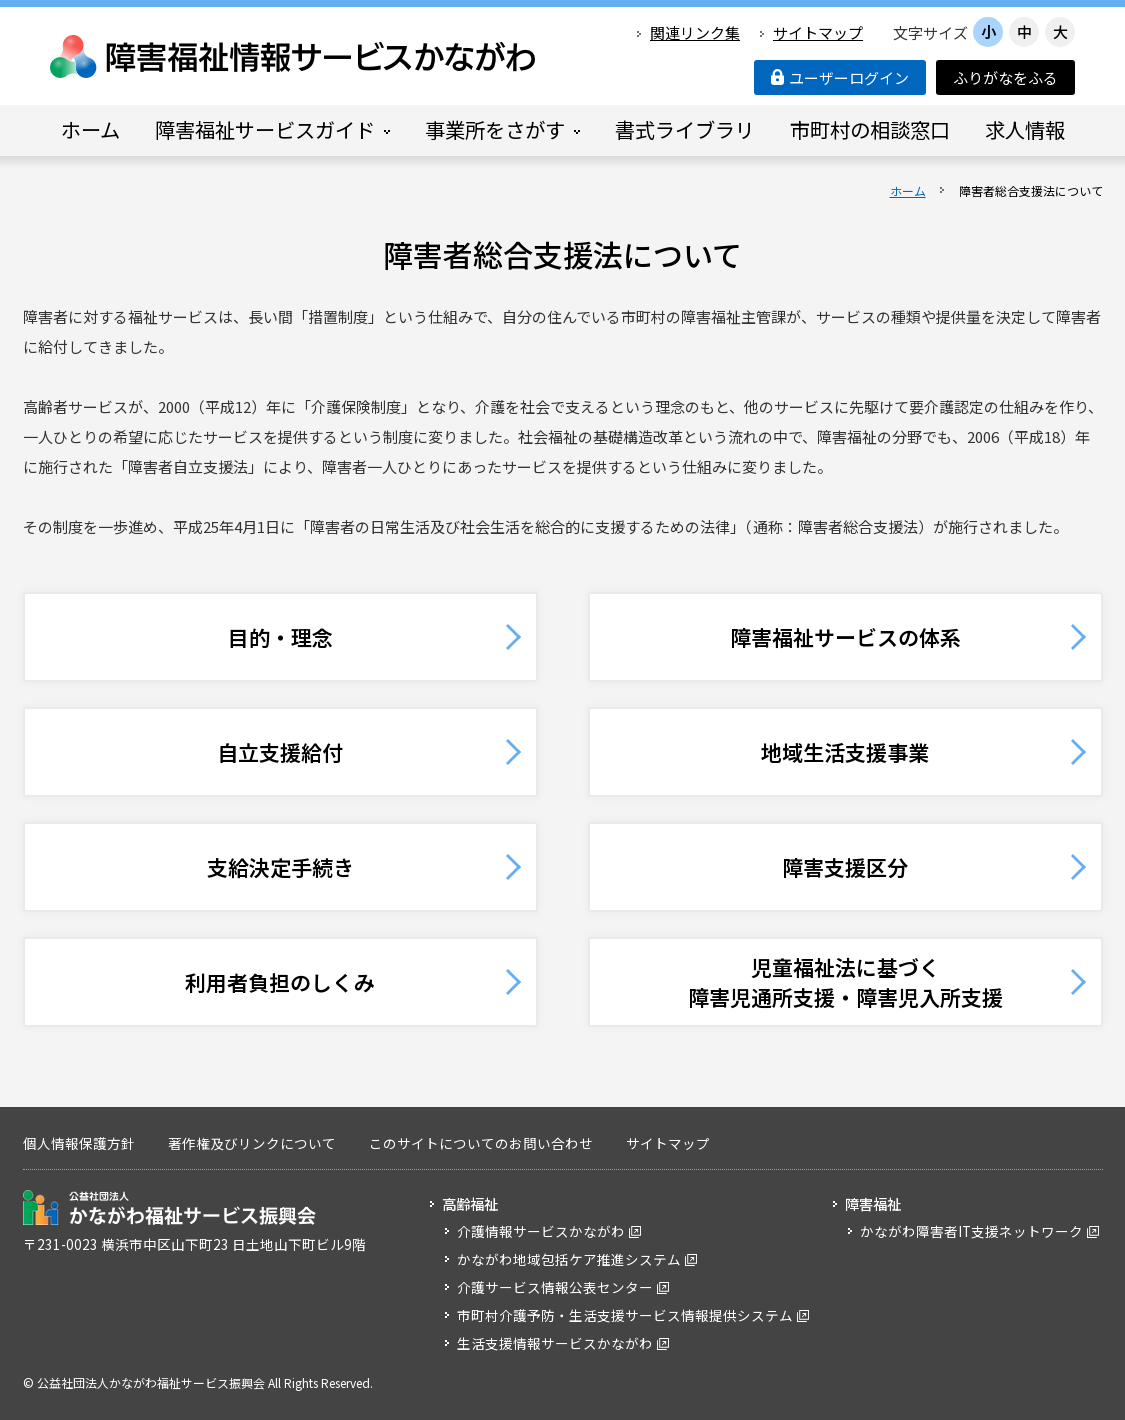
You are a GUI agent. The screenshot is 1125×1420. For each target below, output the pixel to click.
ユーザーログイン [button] (840, 77)
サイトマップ (818, 32)
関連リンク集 (695, 32)
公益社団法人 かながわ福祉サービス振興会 (169, 1207)
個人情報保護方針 (79, 1143)
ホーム (908, 190)
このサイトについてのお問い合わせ (481, 1143)
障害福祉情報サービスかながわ (294, 56)
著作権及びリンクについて (252, 1143)
